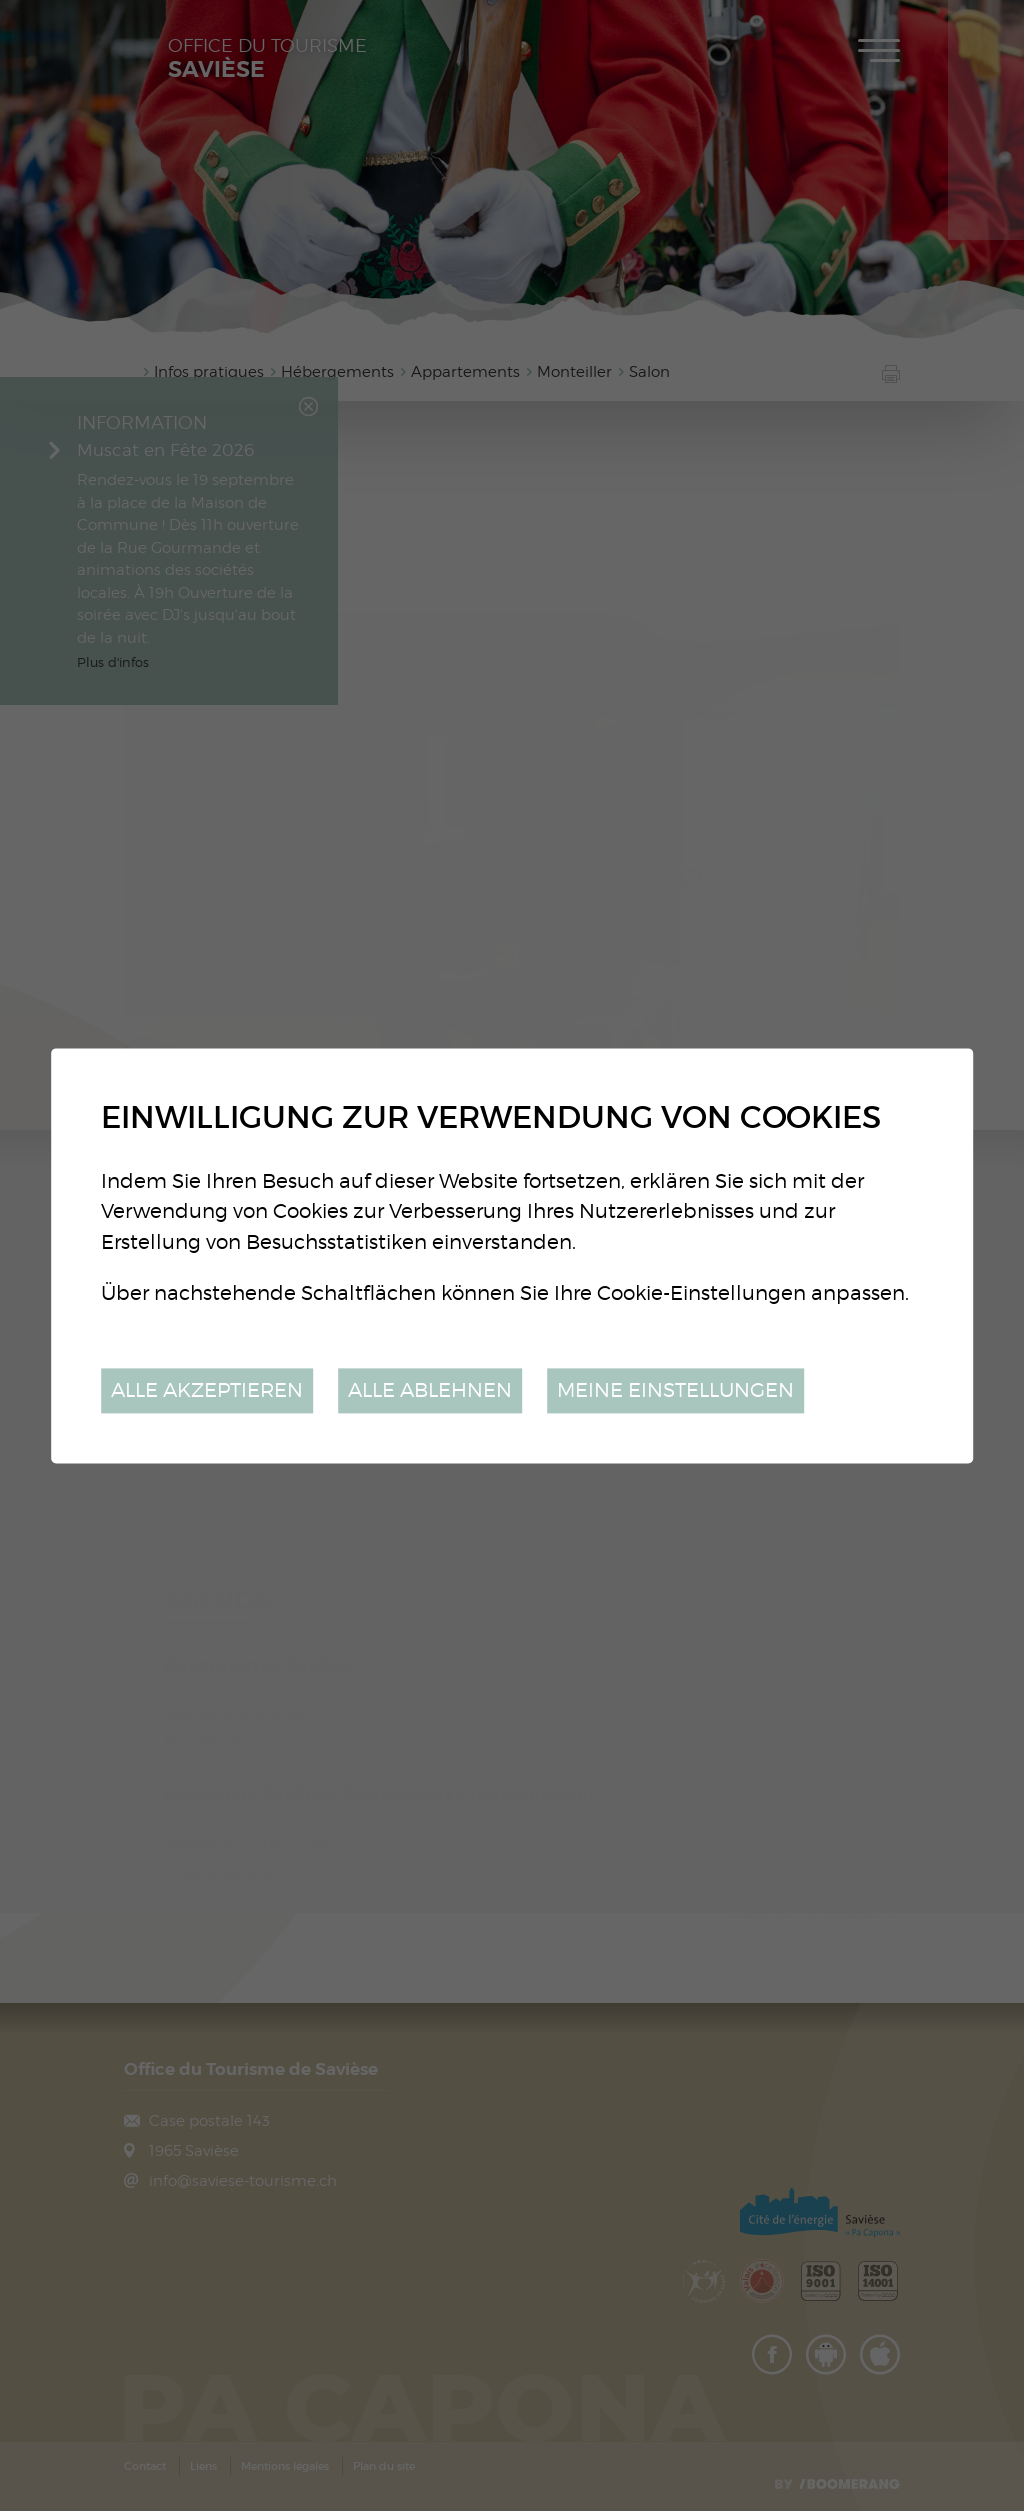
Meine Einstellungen (675, 1390)
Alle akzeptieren (207, 1390)
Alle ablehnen (430, 1390)
